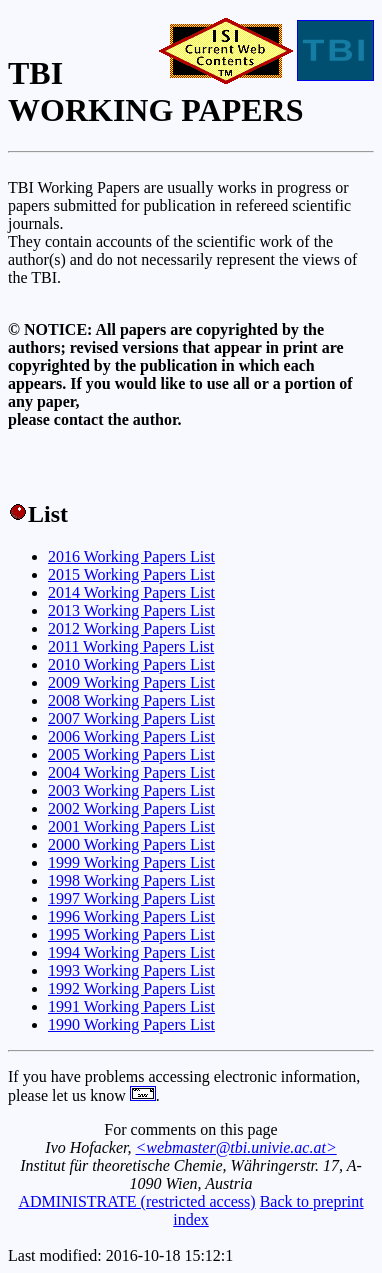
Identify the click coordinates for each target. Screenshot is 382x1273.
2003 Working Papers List (131, 790)
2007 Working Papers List (131, 718)
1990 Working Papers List (131, 1024)
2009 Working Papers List (131, 682)
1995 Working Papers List (131, 934)
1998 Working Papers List (131, 880)
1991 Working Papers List (131, 1006)
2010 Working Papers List (131, 664)
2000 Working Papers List (131, 844)
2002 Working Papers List (131, 808)
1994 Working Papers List (131, 952)
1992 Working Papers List (131, 988)
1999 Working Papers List (131, 862)
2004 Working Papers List (131, 772)
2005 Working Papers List (131, 754)
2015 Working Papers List (131, 574)
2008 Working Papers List (131, 700)
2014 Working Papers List (131, 592)
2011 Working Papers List (131, 646)
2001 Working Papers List (131, 826)
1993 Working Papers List (131, 970)
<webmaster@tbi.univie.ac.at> (236, 1147)
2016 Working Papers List (131, 556)
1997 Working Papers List (131, 898)
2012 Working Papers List (131, 628)
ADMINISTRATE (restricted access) (136, 1201)
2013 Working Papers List (131, 610)
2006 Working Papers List (131, 736)
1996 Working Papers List (131, 916)
